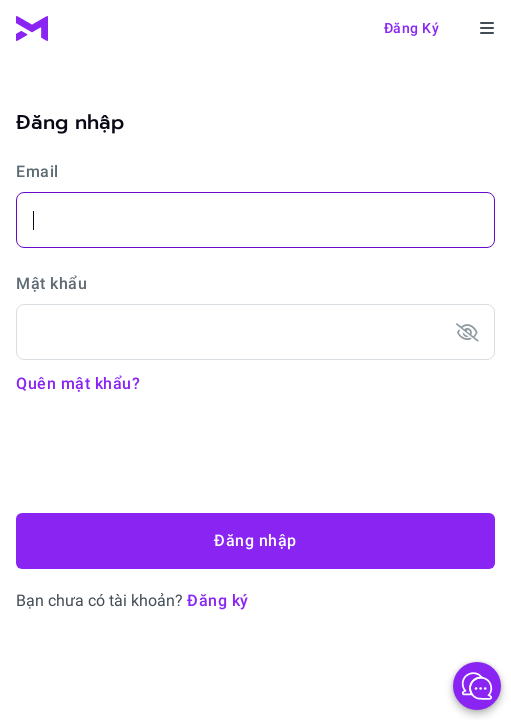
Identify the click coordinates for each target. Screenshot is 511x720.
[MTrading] (32, 28)
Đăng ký (412, 28)
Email (37, 171)
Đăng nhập (255, 540)
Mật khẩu (51, 283)
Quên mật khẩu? (78, 383)
